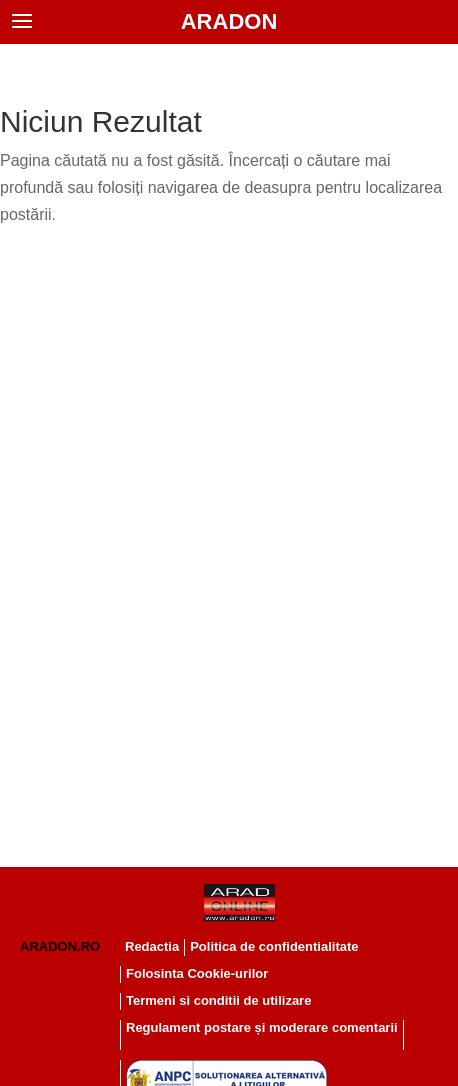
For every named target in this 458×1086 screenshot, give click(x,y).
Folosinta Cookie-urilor (197, 973)
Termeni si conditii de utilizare (218, 1000)
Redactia (152, 946)
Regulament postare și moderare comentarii (262, 1027)
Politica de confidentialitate (274, 946)
